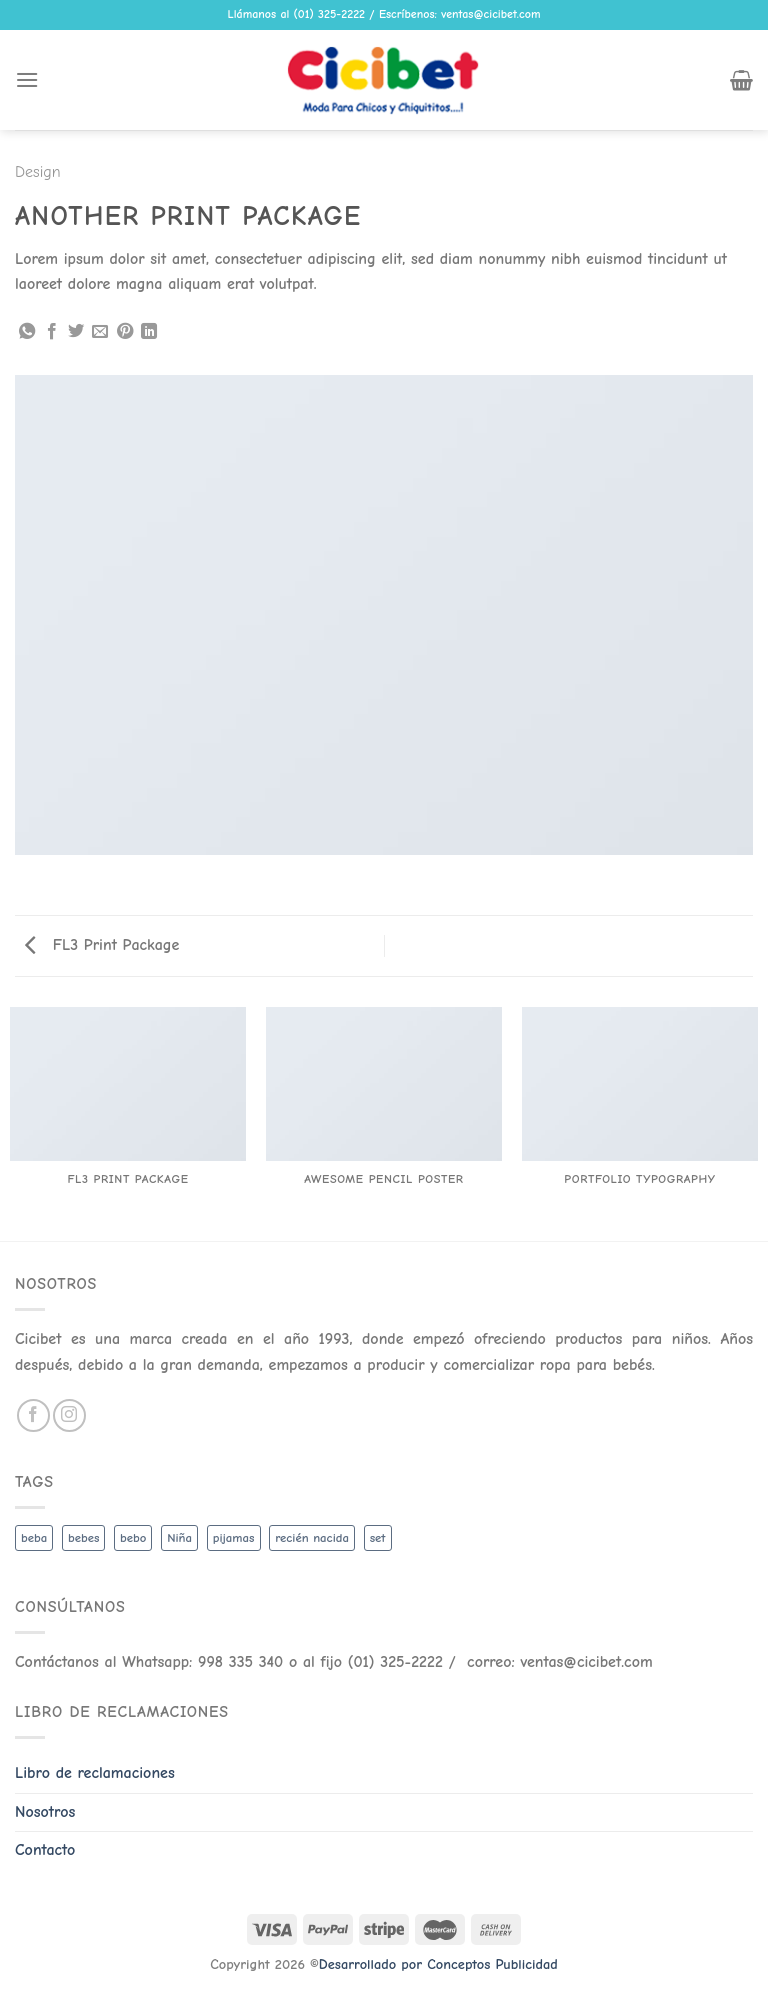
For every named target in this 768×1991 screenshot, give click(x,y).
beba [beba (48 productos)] (34, 1537)
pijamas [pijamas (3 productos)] (234, 1537)
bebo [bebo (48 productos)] (133, 1537)
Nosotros (45, 1812)
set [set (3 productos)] (378, 1537)
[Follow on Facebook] (33, 1415)
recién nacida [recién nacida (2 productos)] (312, 1537)
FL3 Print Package (102, 945)
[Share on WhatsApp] (27, 332)
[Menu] (27, 79)
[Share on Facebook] (52, 332)
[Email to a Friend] (100, 332)
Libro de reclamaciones (95, 1773)
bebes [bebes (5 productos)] (83, 1537)
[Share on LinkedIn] (149, 332)
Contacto (45, 1850)
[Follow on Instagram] (69, 1415)
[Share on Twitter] (76, 332)
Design (38, 172)
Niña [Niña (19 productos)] (179, 1537)
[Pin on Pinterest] (125, 332)
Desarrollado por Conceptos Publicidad (438, 1964)
